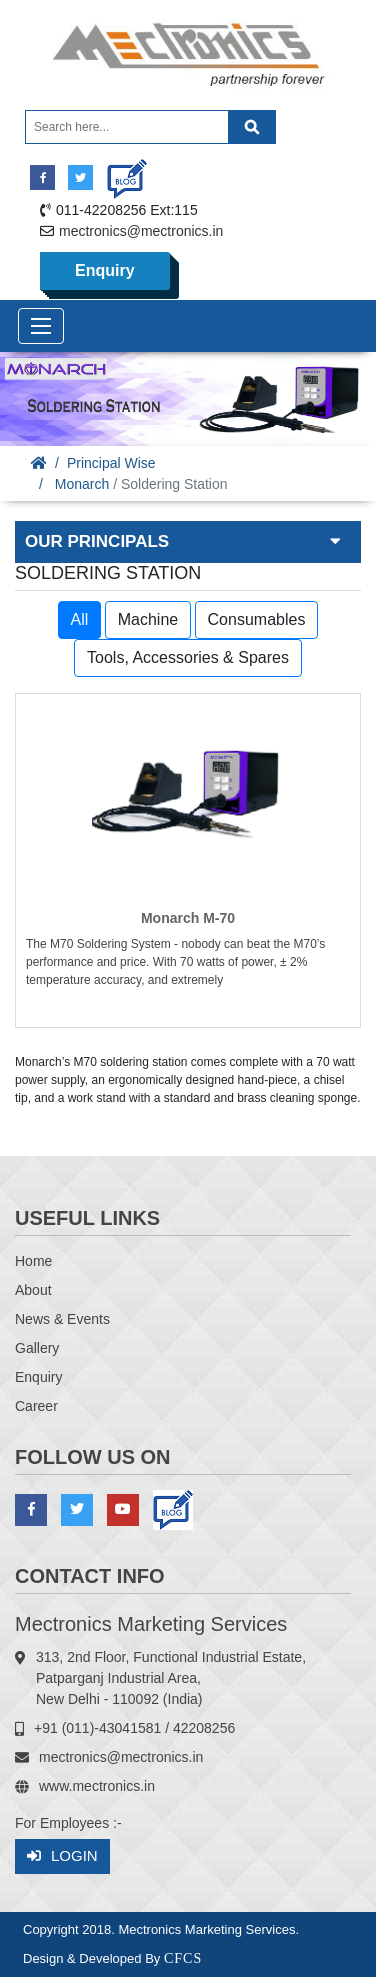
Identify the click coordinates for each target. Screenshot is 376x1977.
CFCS (183, 1958)
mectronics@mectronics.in (141, 231)
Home (33, 1261)
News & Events (62, 1319)
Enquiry (105, 270)
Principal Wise (111, 463)
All (80, 619)
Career (36, 1406)
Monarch (82, 484)
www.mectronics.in (97, 1786)
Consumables (257, 619)
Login (62, 1856)
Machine (148, 619)
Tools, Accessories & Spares (188, 657)
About (33, 1290)
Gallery (37, 1348)
